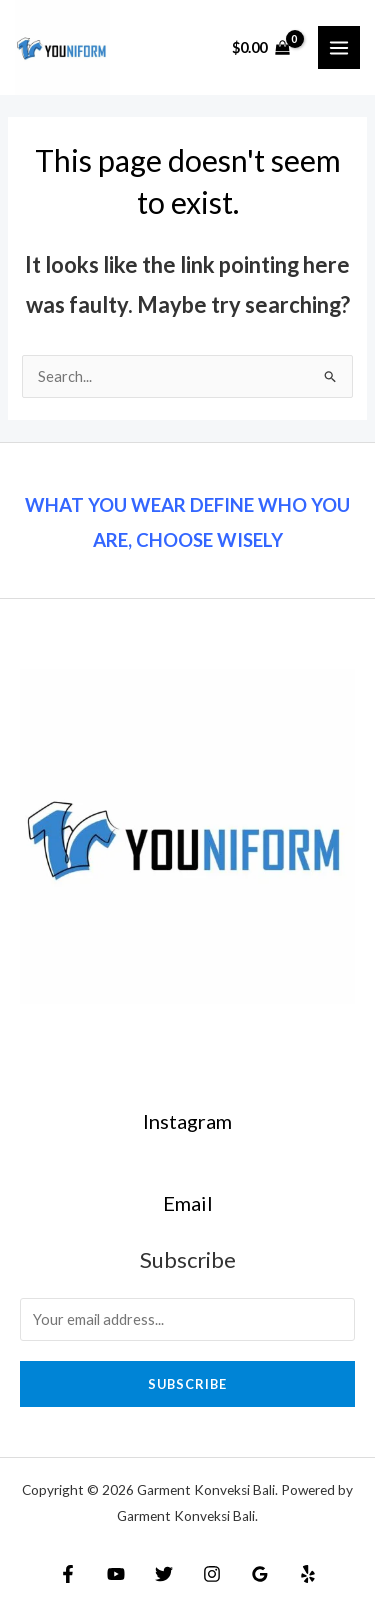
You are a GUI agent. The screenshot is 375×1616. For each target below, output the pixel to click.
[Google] (260, 1574)
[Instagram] (212, 1574)
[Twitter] (164, 1574)
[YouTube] (116, 1574)
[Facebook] (68, 1574)
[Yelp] (308, 1574)
